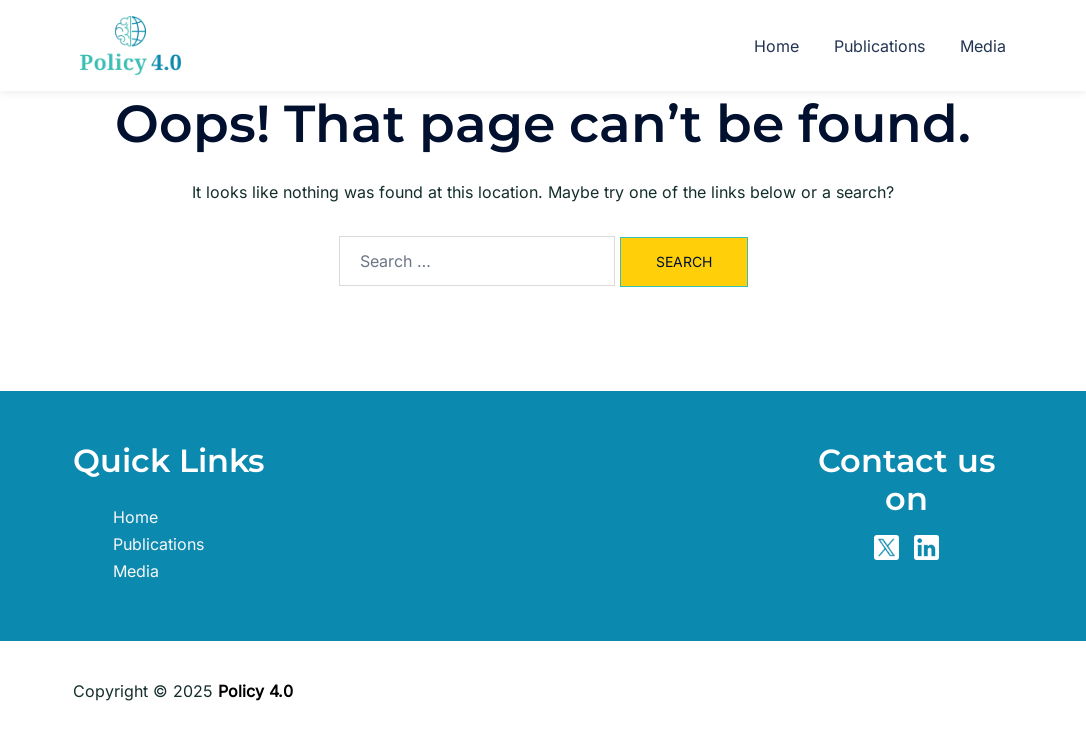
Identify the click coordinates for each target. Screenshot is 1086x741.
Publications (879, 46)
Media (983, 46)
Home (776, 46)
